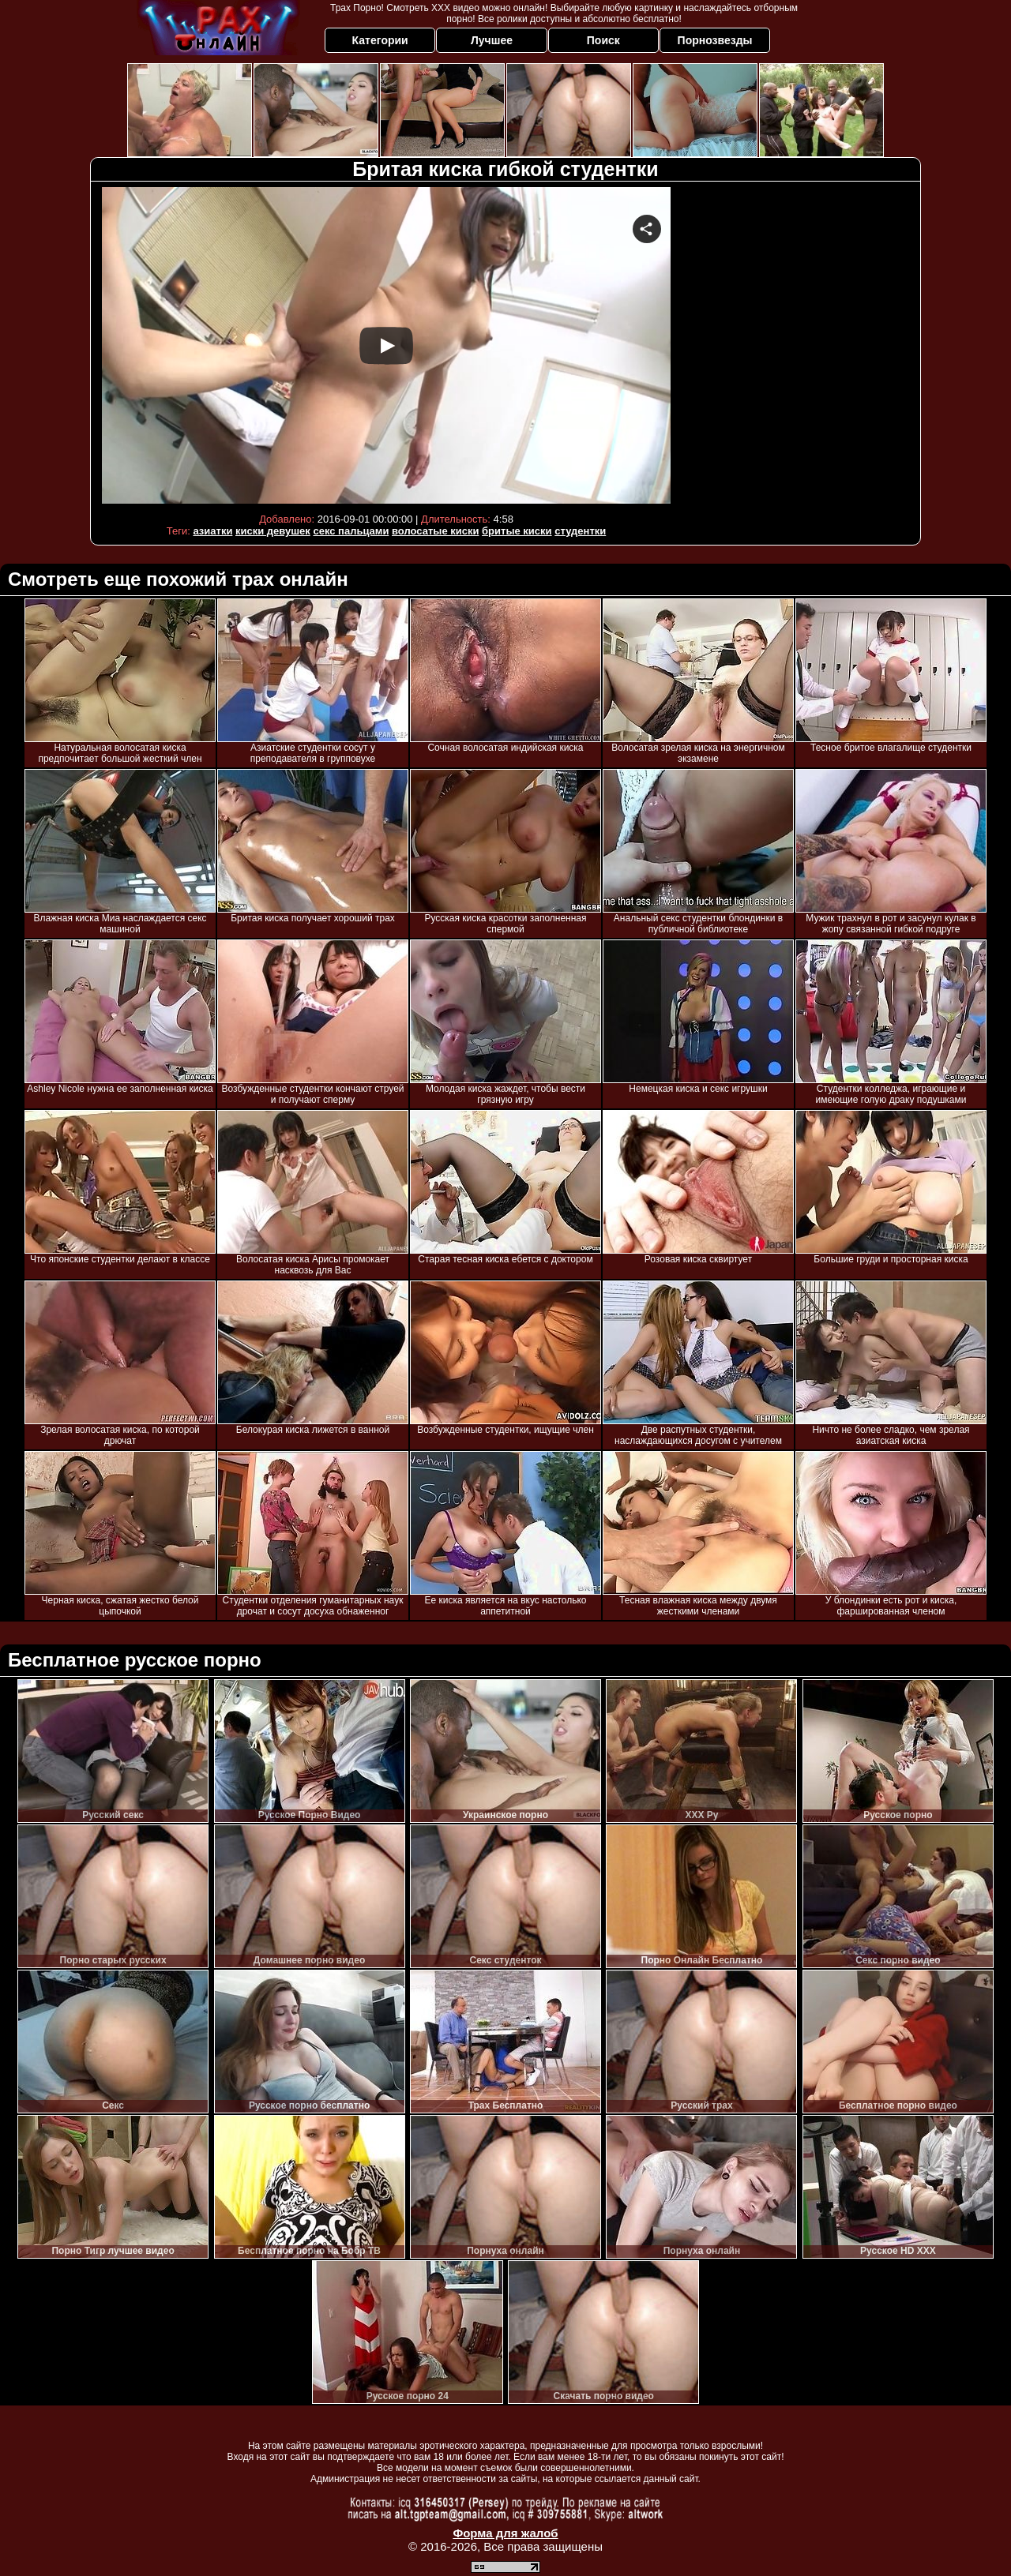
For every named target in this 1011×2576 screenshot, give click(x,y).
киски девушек (272, 531)
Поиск (603, 40)
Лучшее (492, 40)
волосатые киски (435, 531)
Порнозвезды (715, 40)
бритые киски (517, 531)
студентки (580, 531)
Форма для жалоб (505, 2533)
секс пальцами (351, 531)
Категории (380, 40)
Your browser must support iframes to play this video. (386, 345)
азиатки (212, 531)
